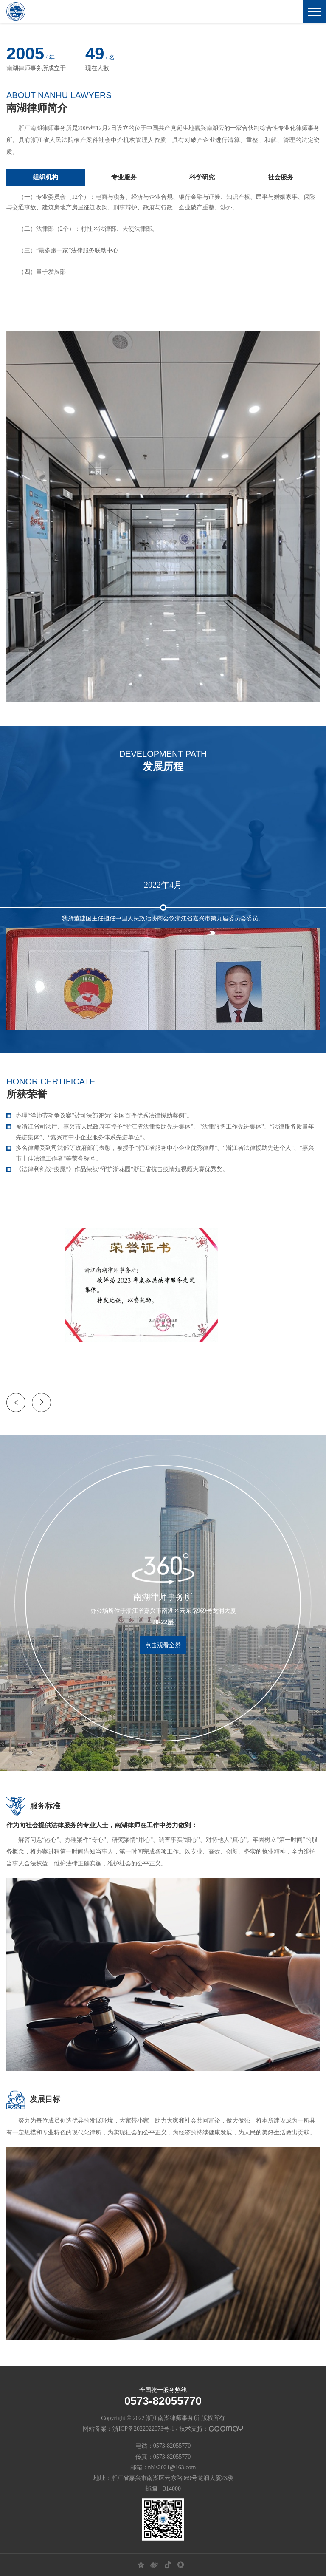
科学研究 (202, 177)
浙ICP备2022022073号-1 (143, 2429)
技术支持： (211, 2429)
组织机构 (45, 177)
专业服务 (124, 177)
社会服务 (280, 177)
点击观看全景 (163, 1645)
